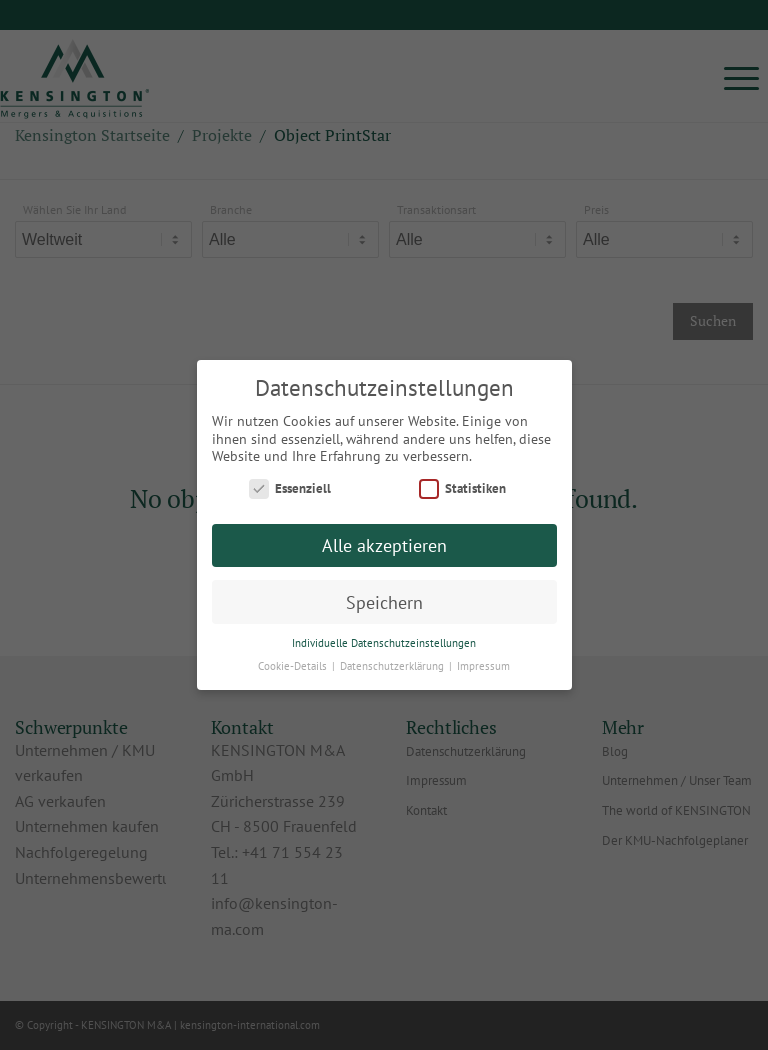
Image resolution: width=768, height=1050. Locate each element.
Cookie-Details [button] (294, 666)
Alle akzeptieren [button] (384, 545)
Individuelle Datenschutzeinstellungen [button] (384, 643)
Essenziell (290, 488)
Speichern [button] (384, 602)
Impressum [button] (483, 666)
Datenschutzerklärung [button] (393, 666)
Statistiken (462, 488)
